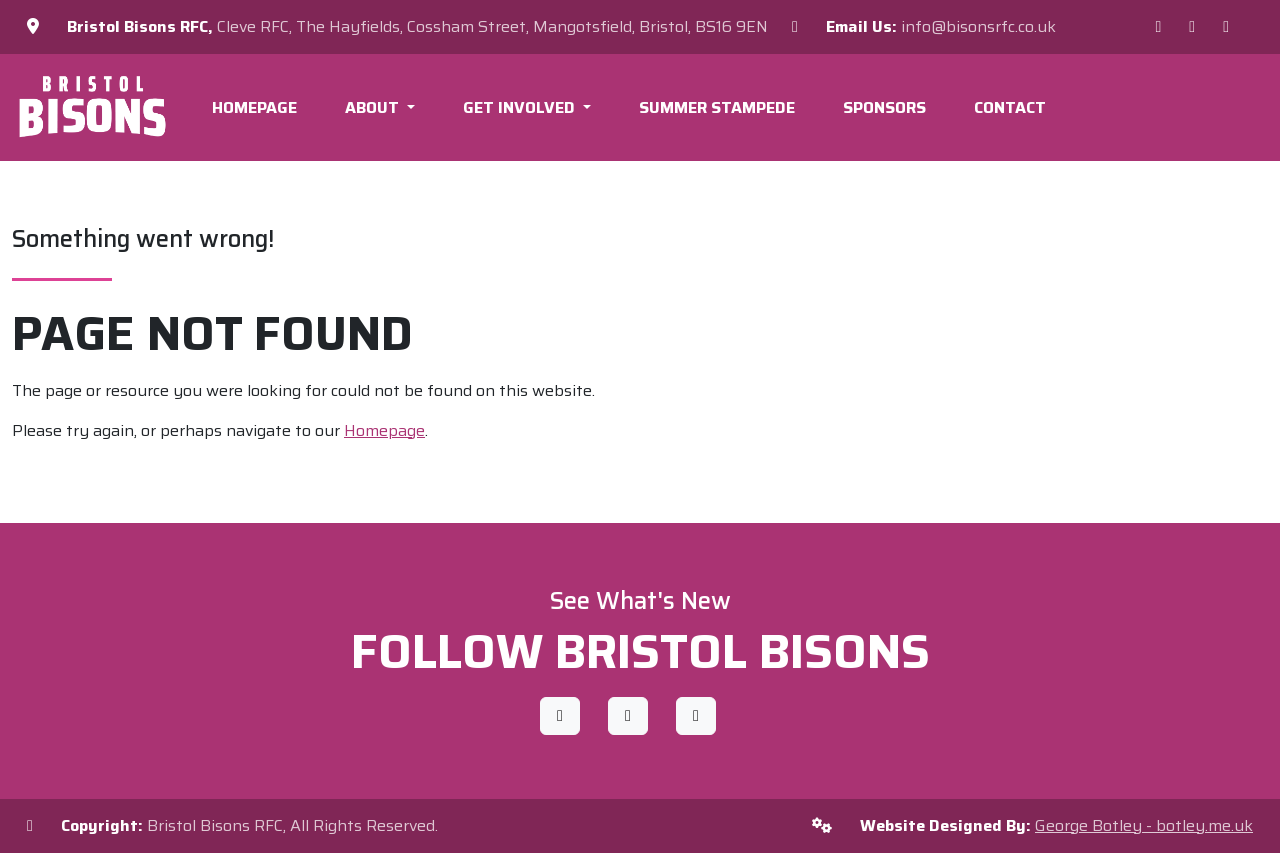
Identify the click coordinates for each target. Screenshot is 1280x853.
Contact (1010, 107)
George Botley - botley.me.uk (1144, 825)
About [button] (374, 107)
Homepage (254, 107)
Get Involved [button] (521, 107)
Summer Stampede (717, 107)
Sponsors (884, 107)
